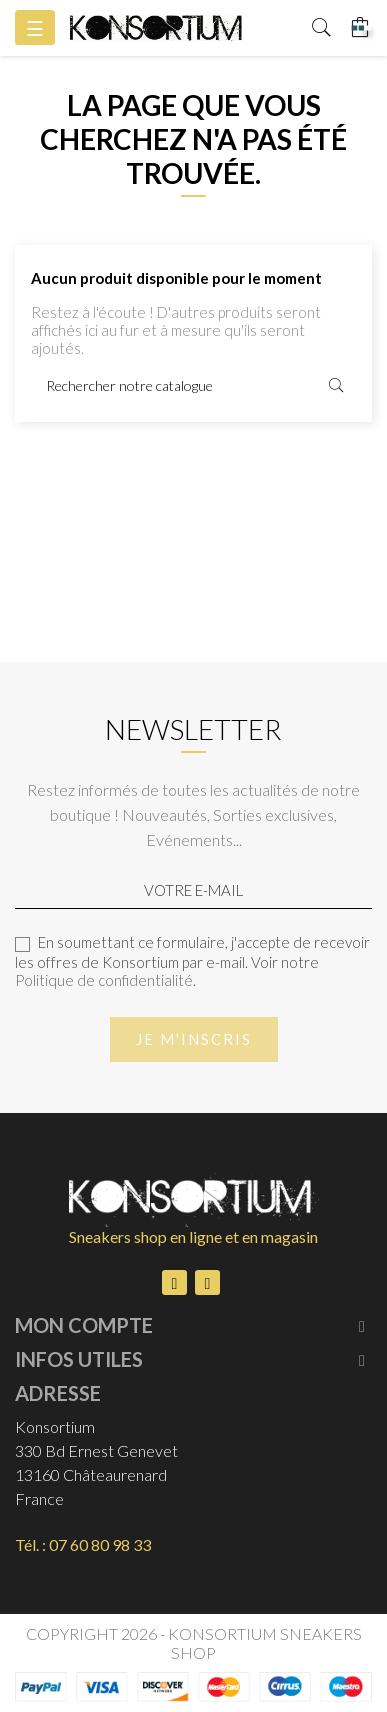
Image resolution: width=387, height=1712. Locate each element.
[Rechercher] (193, 386)
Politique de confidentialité (104, 980)
